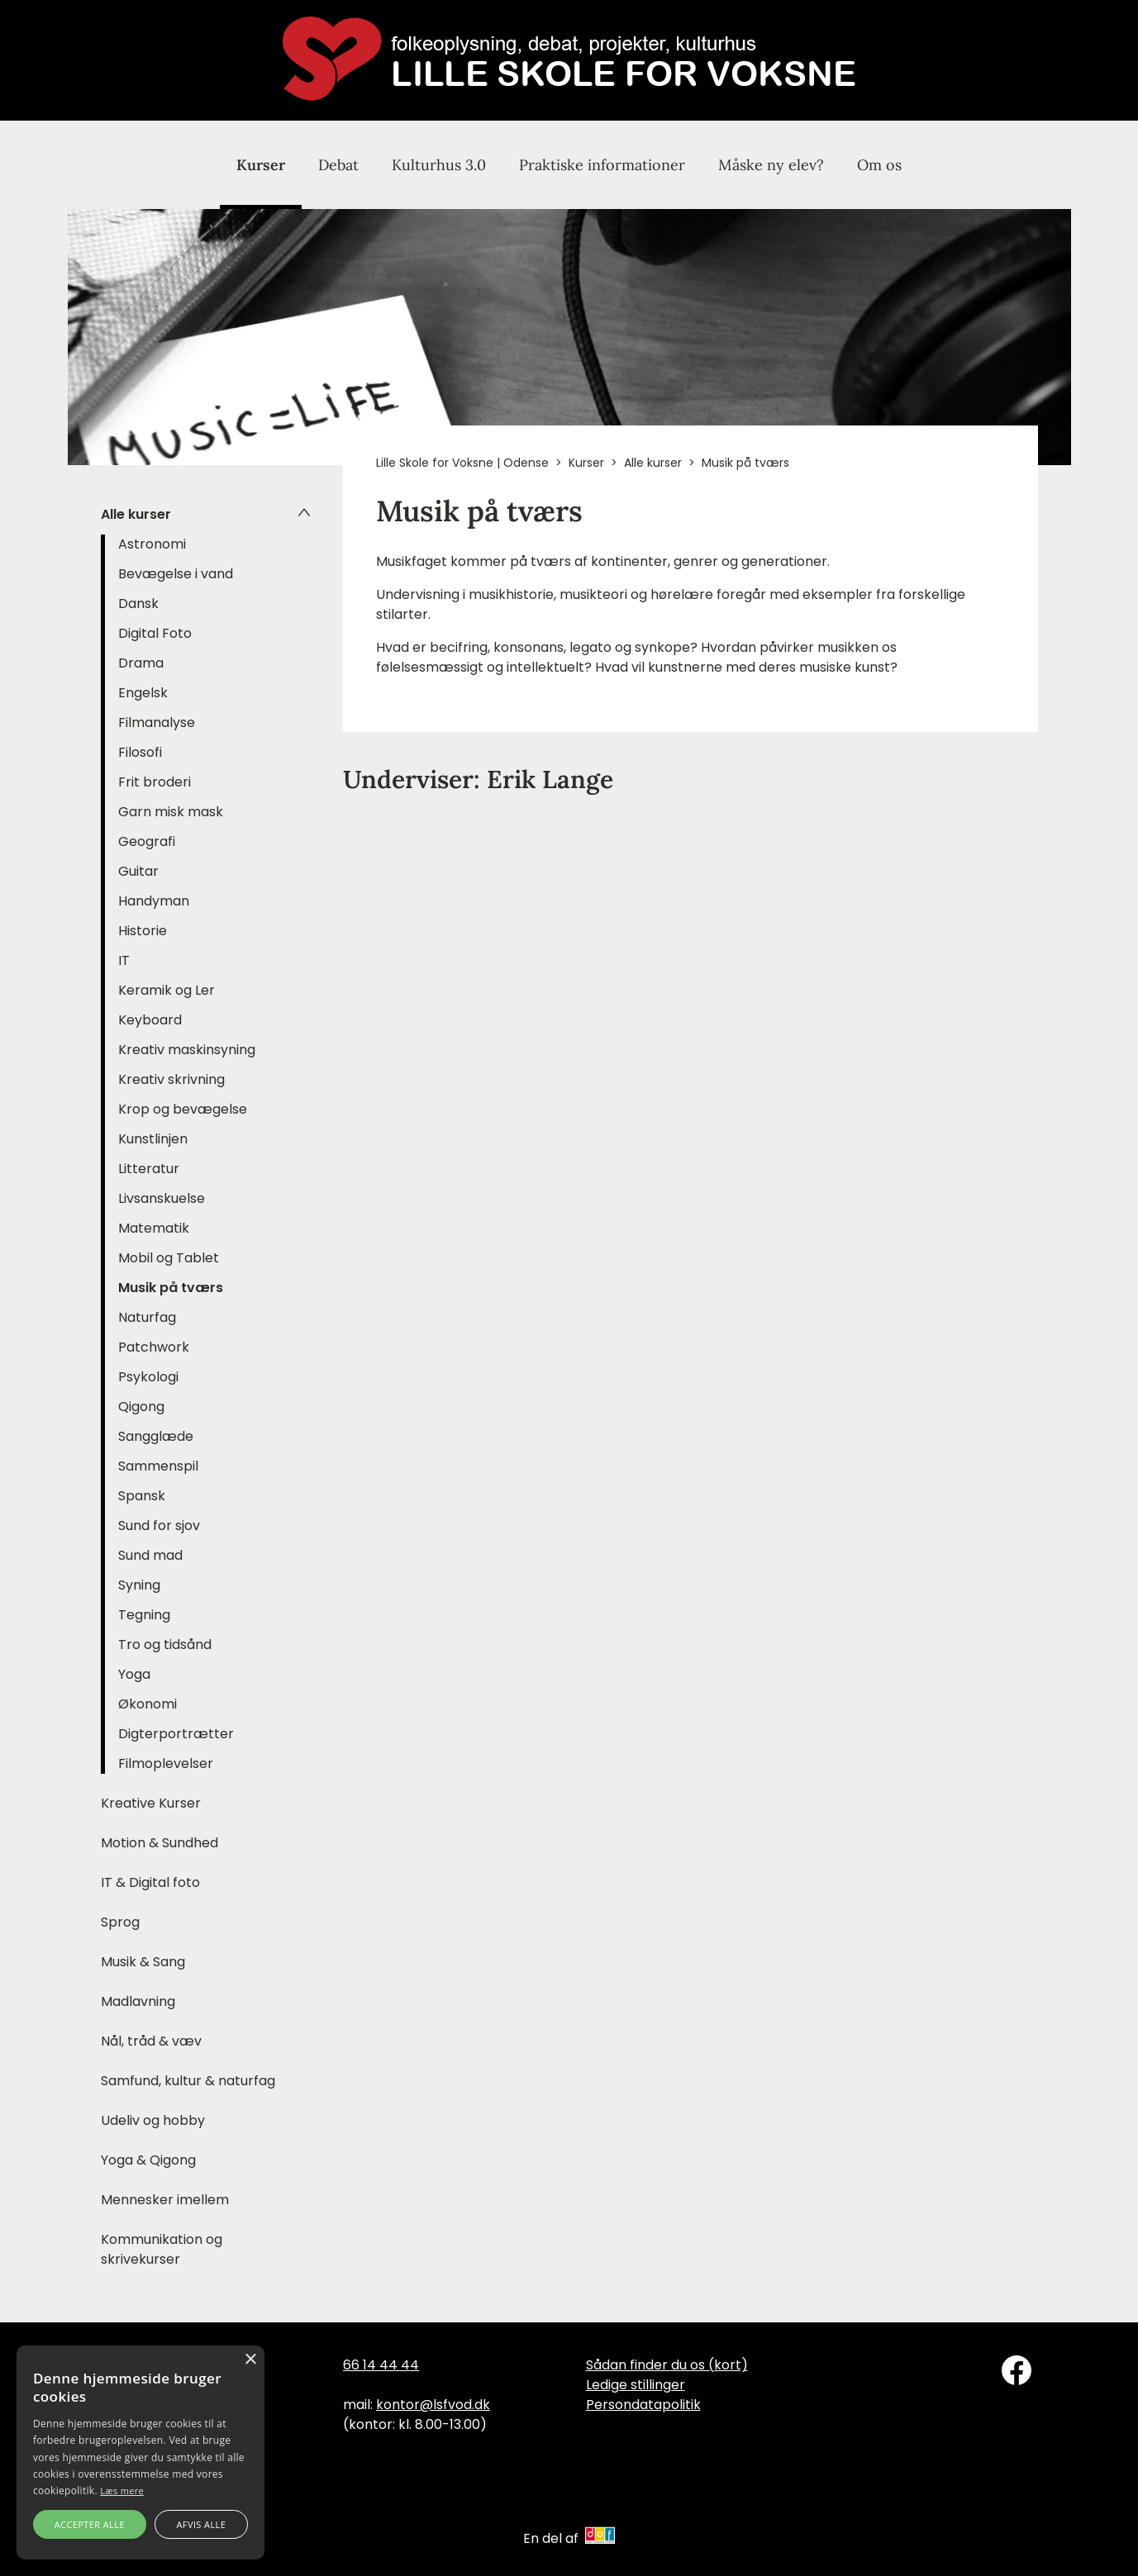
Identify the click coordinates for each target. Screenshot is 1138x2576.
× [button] (250, 2360)
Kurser (260, 164)
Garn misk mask (170, 811)
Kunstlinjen (153, 1138)
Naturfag (147, 1317)
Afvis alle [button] (201, 2524)
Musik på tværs (170, 1287)
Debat (338, 164)
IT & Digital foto (150, 1882)
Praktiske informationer (602, 164)
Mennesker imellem (165, 2199)
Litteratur (148, 1168)
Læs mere (122, 2490)
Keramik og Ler (166, 990)
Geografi (146, 841)
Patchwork (153, 1347)
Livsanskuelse (161, 1198)
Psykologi (148, 1376)
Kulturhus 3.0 (439, 164)
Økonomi (147, 1703)
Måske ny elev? (771, 164)
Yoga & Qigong (148, 2160)
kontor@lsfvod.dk (433, 2404)
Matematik (153, 1228)
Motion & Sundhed (159, 1842)
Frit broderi (154, 781)
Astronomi (152, 544)
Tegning (144, 1614)
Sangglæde (155, 1436)
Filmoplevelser (165, 1763)
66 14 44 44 (381, 2364)
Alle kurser (136, 514)
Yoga (134, 1674)
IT (124, 960)
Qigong (141, 1406)
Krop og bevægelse (182, 1109)
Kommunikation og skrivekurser (161, 2249)
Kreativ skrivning (171, 1079)
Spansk (141, 1495)
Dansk (138, 603)
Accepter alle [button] (90, 2524)
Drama (141, 663)
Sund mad (150, 1555)
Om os (879, 164)
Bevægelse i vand (175, 573)
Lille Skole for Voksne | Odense (462, 462)
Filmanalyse (156, 722)
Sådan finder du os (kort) (667, 2364)
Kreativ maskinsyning (186, 1049)
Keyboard (150, 1019)
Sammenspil (158, 1466)
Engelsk (143, 692)
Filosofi (140, 752)
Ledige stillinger (635, 2384)
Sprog (120, 1922)
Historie (142, 930)
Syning (139, 1585)
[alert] (140, 2452)
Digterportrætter (176, 1733)
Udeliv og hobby (153, 2120)
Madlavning (138, 2001)
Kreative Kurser (151, 1803)
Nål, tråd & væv (151, 2041)
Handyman (153, 900)
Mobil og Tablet (168, 1257)
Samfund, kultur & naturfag (188, 2080)
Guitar (138, 871)
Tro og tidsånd (165, 1644)
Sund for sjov (159, 1525)
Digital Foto (155, 633)
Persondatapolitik (643, 2404)
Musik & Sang (143, 1961)
